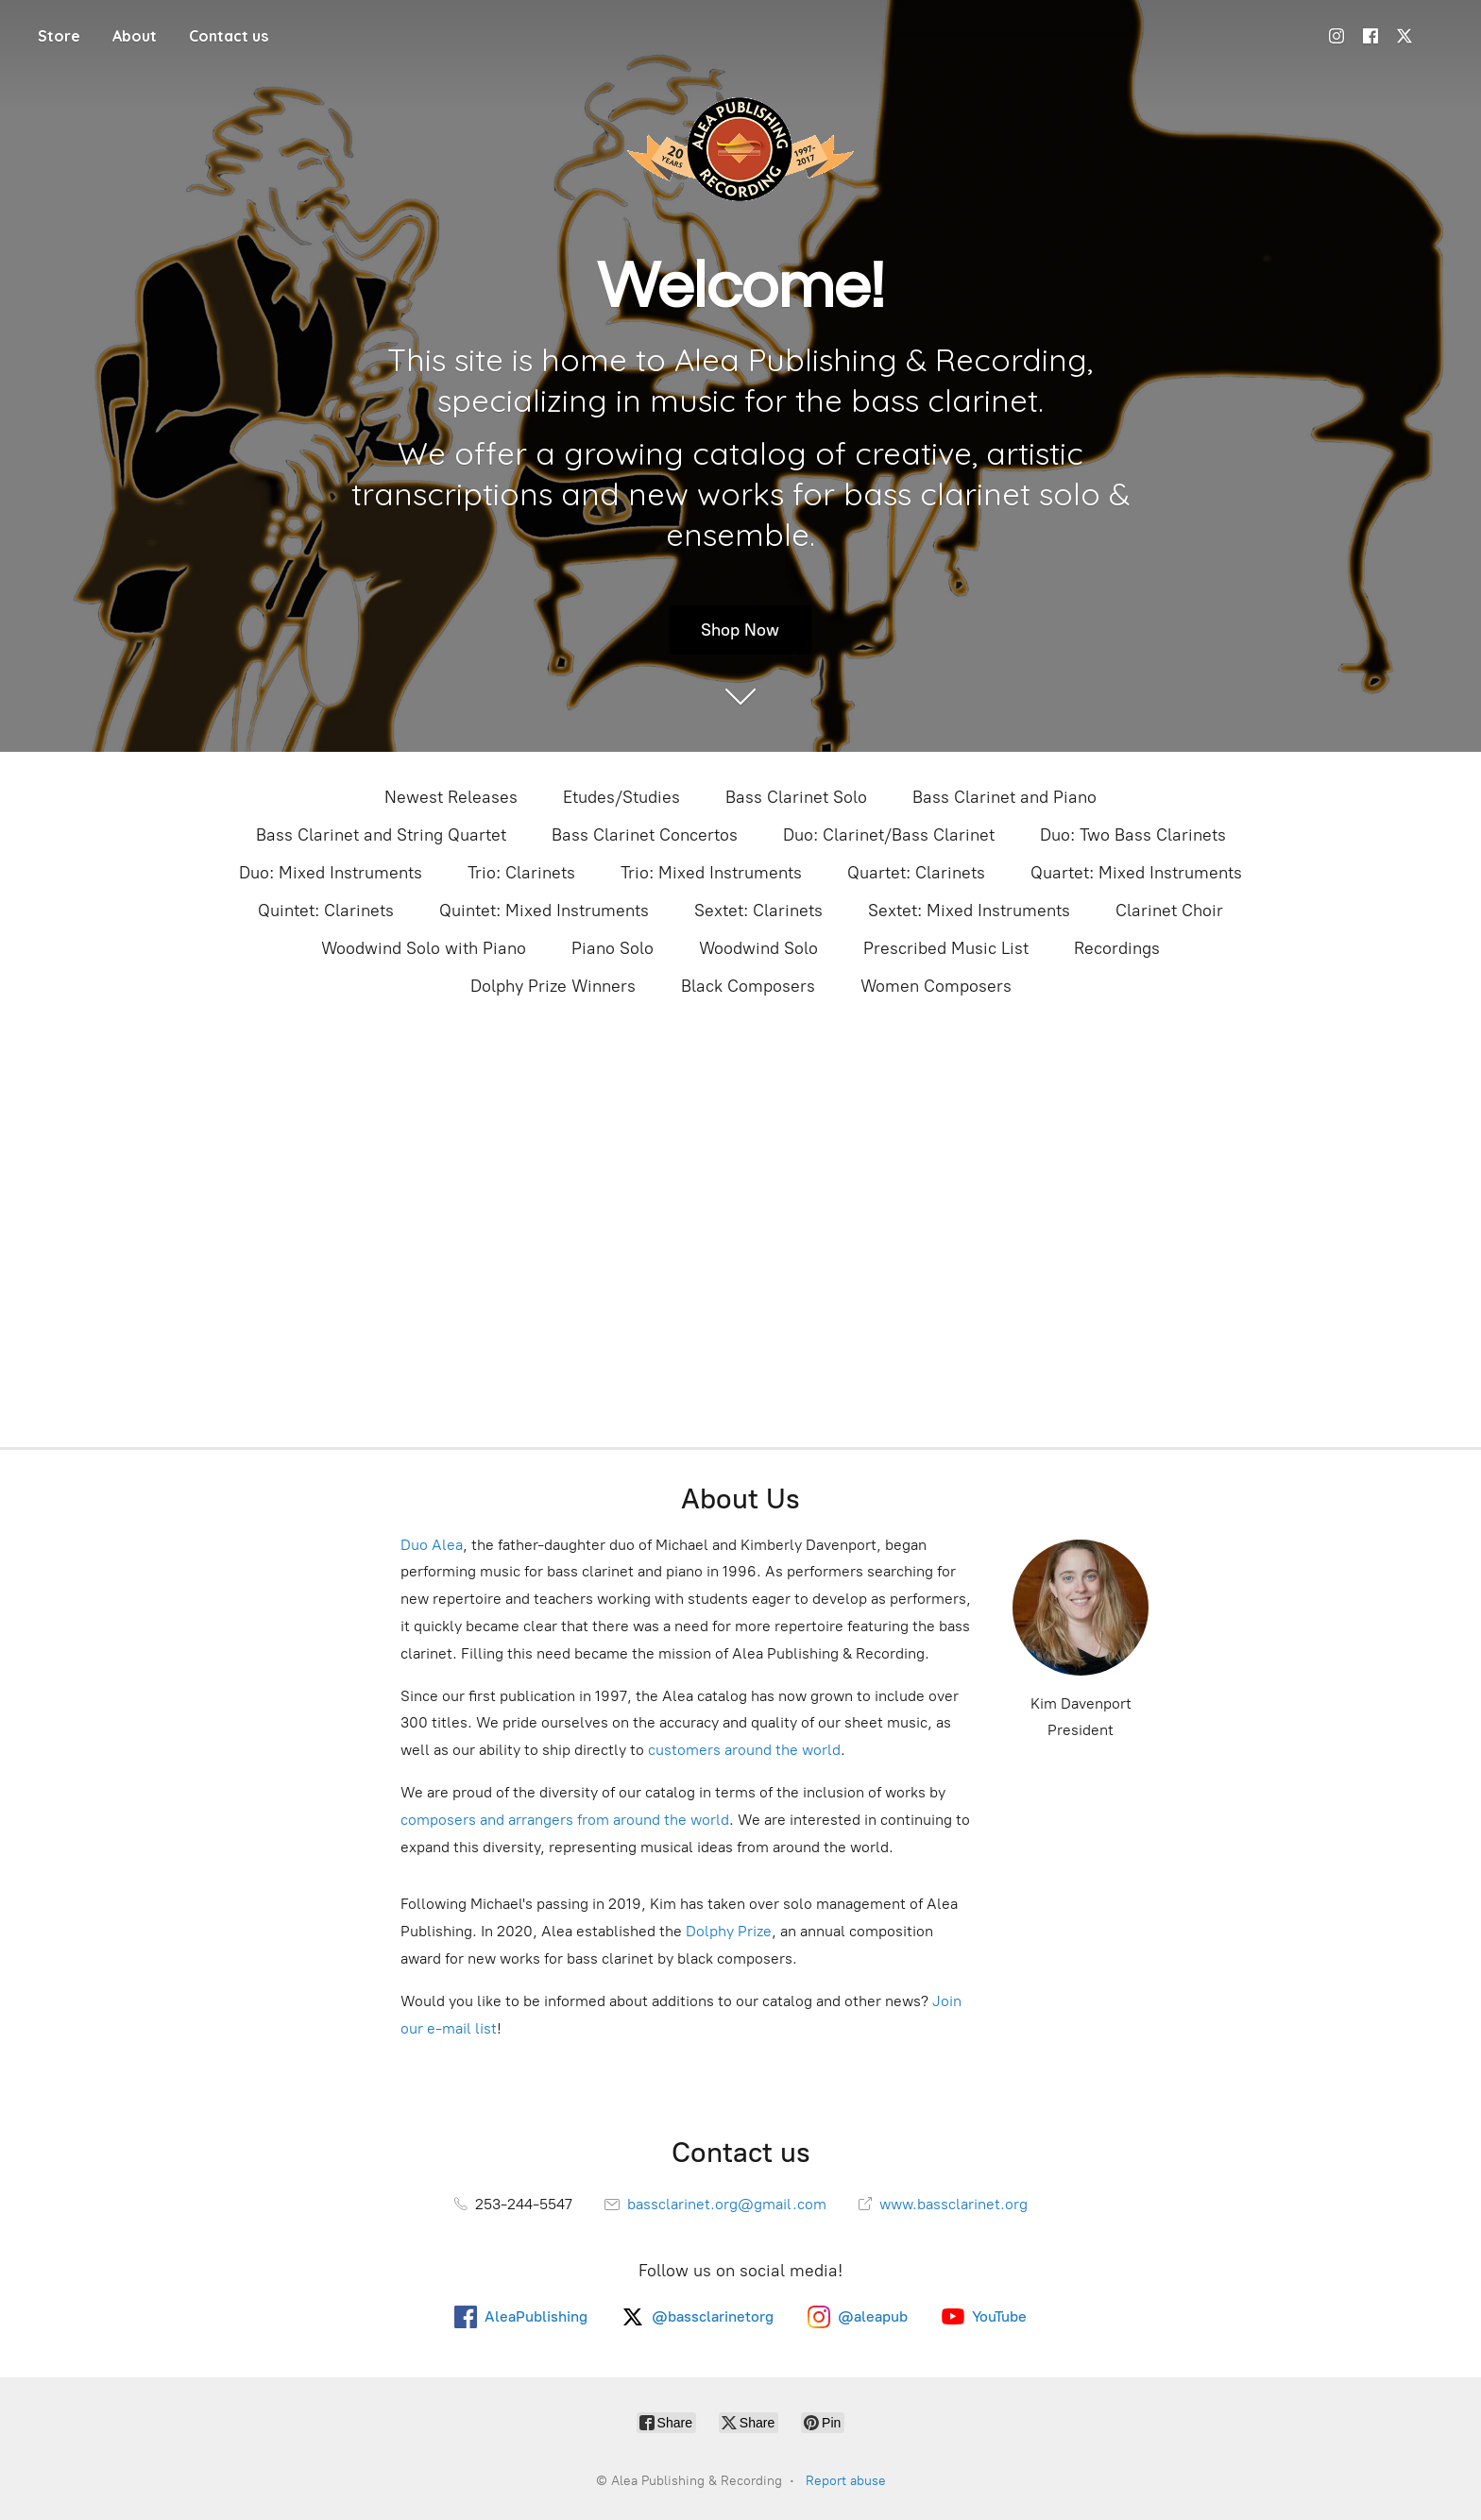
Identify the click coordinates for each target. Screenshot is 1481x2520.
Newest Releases (451, 797)
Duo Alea (431, 1545)
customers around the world (744, 1750)
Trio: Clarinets (521, 872)
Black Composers (748, 986)
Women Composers (936, 986)
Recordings (1117, 948)
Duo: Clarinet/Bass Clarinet (889, 835)
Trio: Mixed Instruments (711, 872)
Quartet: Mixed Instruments (1136, 872)
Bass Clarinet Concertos (645, 835)
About (134, 35)
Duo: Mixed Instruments (330, 872)
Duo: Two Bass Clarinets (1133, 835)
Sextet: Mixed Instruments (969, 910)
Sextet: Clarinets (758, 910)
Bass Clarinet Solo (796, 797)
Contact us (228, 35)
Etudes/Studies (621, 797)
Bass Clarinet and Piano (1004, 797)
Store (59, 35)
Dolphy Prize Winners (553, 986)
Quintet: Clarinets (326, 910)
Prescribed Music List (946, 948)
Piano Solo (612, 948)
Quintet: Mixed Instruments (544, 910)
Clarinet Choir (1169, 910)
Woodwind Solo (758, 948)
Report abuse (846, 2481)
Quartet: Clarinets (916, 872)
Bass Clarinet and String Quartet (381, 835)
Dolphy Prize (729, 1931)
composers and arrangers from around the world (564, 1820)
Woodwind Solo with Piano (423, 948)
